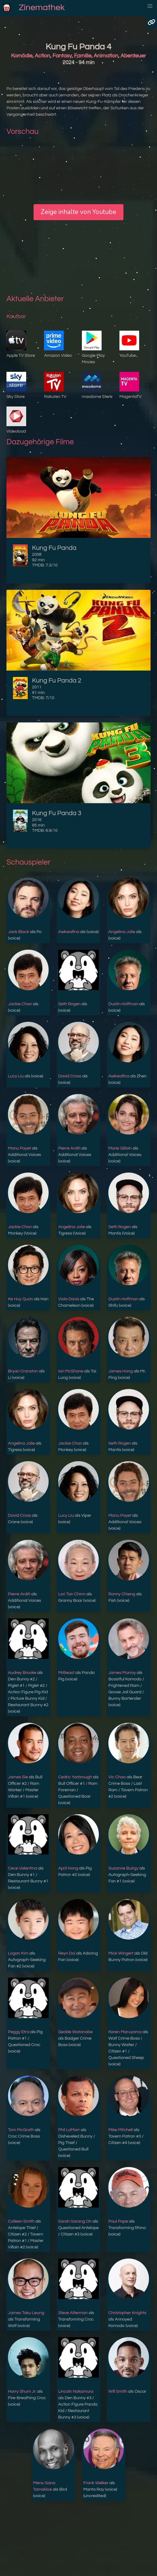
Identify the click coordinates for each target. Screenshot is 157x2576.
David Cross (69, 1076)
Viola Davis (68, 1299)
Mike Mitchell (120, 2130)
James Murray (122, 1673)
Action (42, 56)
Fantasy (62, 56)
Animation (106, 56)
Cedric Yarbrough (75, 1777)
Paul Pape (118, 2221)
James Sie (18, 1777)
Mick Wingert (121, 1953)
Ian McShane (70, 1371)
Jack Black (18, 932)
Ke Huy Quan (20, 1299)
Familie (82, 56)
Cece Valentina (22, 1868)
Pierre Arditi (69, 1148)
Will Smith (117, 2391)
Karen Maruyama (125, 2032)
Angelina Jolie (121, 932)
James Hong (120, 1371)
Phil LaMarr (69, 2130)
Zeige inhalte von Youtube (78, 212)
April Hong (68, 1868)
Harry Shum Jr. (22, 2391)
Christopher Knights (127, 2313)
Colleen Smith (21, 2221)
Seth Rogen (69, 1004)
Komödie (21, 56)
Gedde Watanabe (75, 2032)
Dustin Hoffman (123, 1004)
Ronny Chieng (121, 1594)
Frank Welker (96, 2483)
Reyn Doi (66, 1953)
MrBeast (66, 1673)
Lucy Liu (16, 1076)
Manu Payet (19, 1148)
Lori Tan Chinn (71, 1594)
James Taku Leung (26, 2313)
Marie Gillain (120, 1148)
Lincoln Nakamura (75, 2391)
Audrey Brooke (22, 1673)
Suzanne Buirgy (123, 1868)
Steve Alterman (73, 2313)
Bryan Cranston (23, 1371)
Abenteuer (133, 56)
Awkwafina (68, 932)
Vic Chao (117, 1777)
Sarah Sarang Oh (74, 2221)
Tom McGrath (21, 2130)
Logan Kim (18, 1953)
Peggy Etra (18, 2032)
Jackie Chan (20, 1004)
